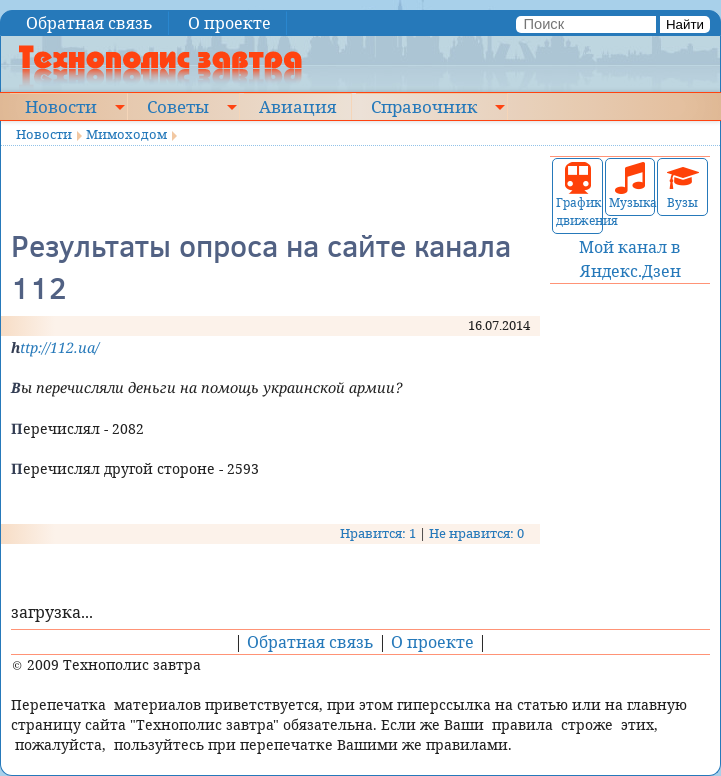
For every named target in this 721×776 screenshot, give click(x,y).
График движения (577, 195)
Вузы (683, 186)
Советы (178, 106)
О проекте (229, 23)
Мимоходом (126, 134)
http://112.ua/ (55, 347)
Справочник (424, 106)
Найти (685, 24)
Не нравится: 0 (476, 533)
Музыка (630, 186)
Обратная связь (89, 23)
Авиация (297, 106)
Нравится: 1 (378, 533)
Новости (61, 106)
